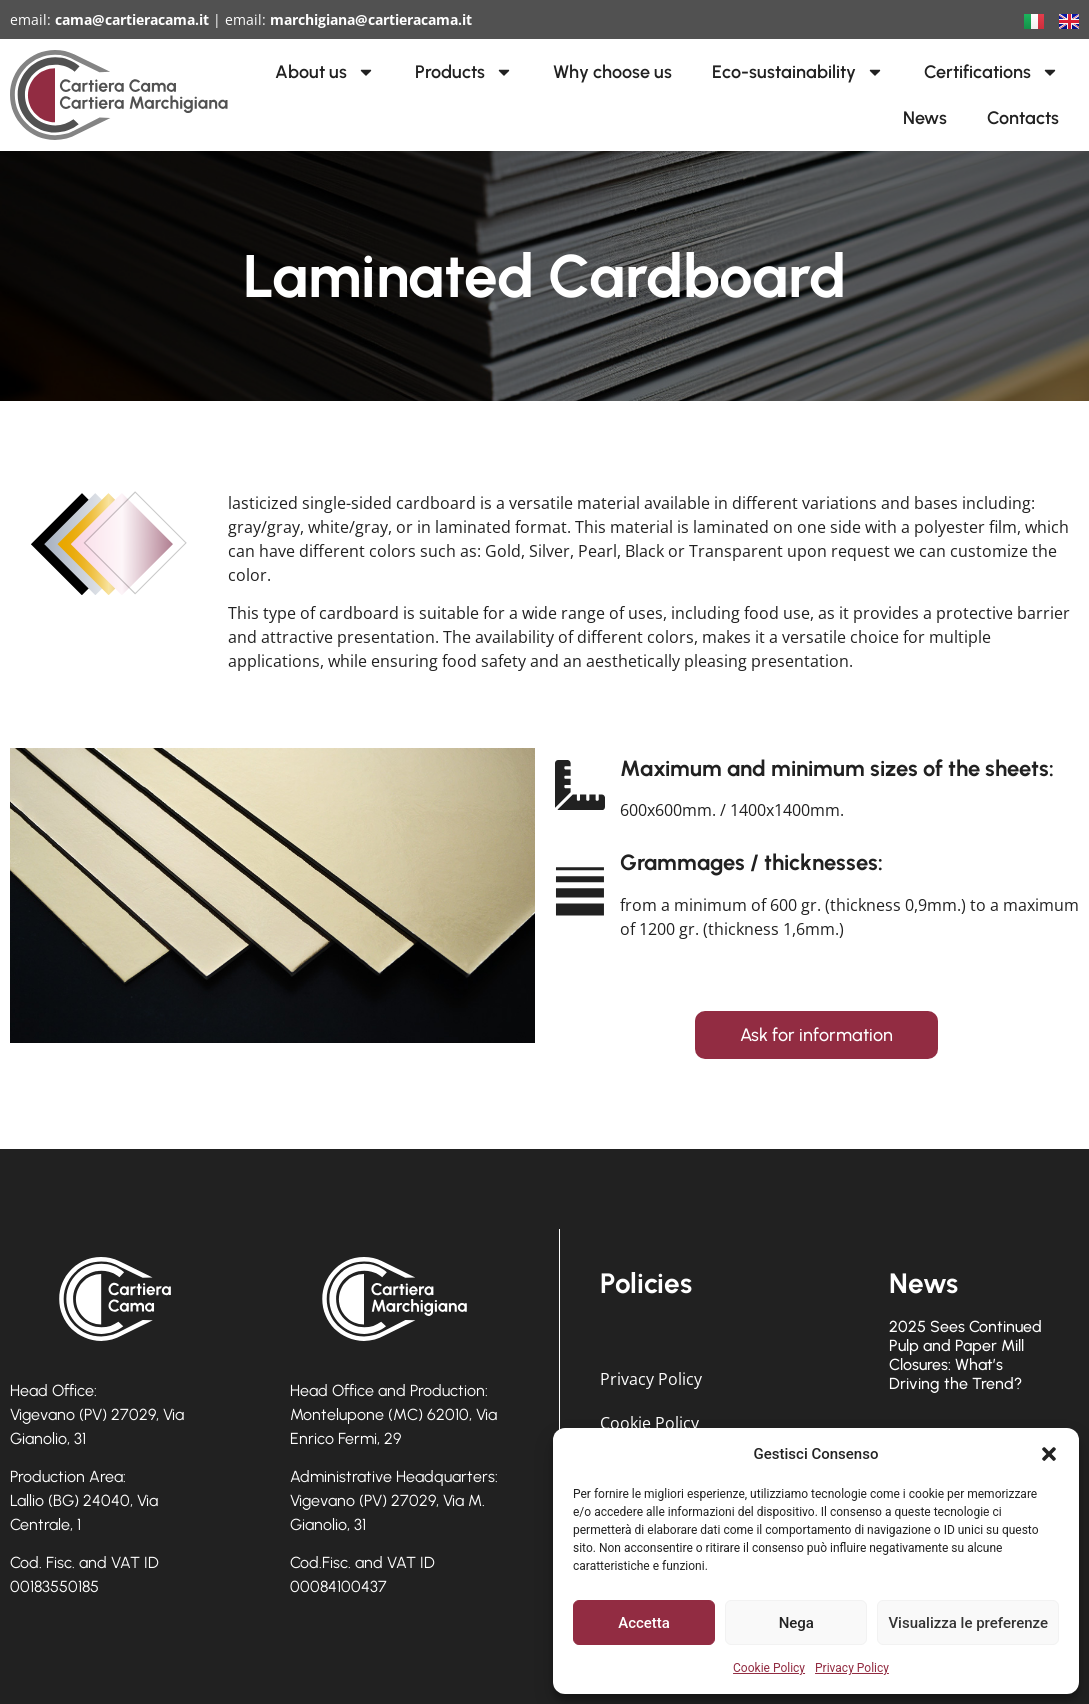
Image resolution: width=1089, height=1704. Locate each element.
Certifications (991, 72)
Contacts (1023, 118)
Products (464, 72)
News (925, 118)
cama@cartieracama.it (132, 19)
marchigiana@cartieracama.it (371, 19)
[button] (1049, 1454)
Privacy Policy (852, 1668)
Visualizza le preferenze (968, 1623)
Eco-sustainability (798, 72)
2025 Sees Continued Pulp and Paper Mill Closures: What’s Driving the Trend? (965, 1355)
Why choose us (612, 72)
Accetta (644, 1623)
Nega (796, 1623)
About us (325, 72)
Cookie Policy (769, 1668)
